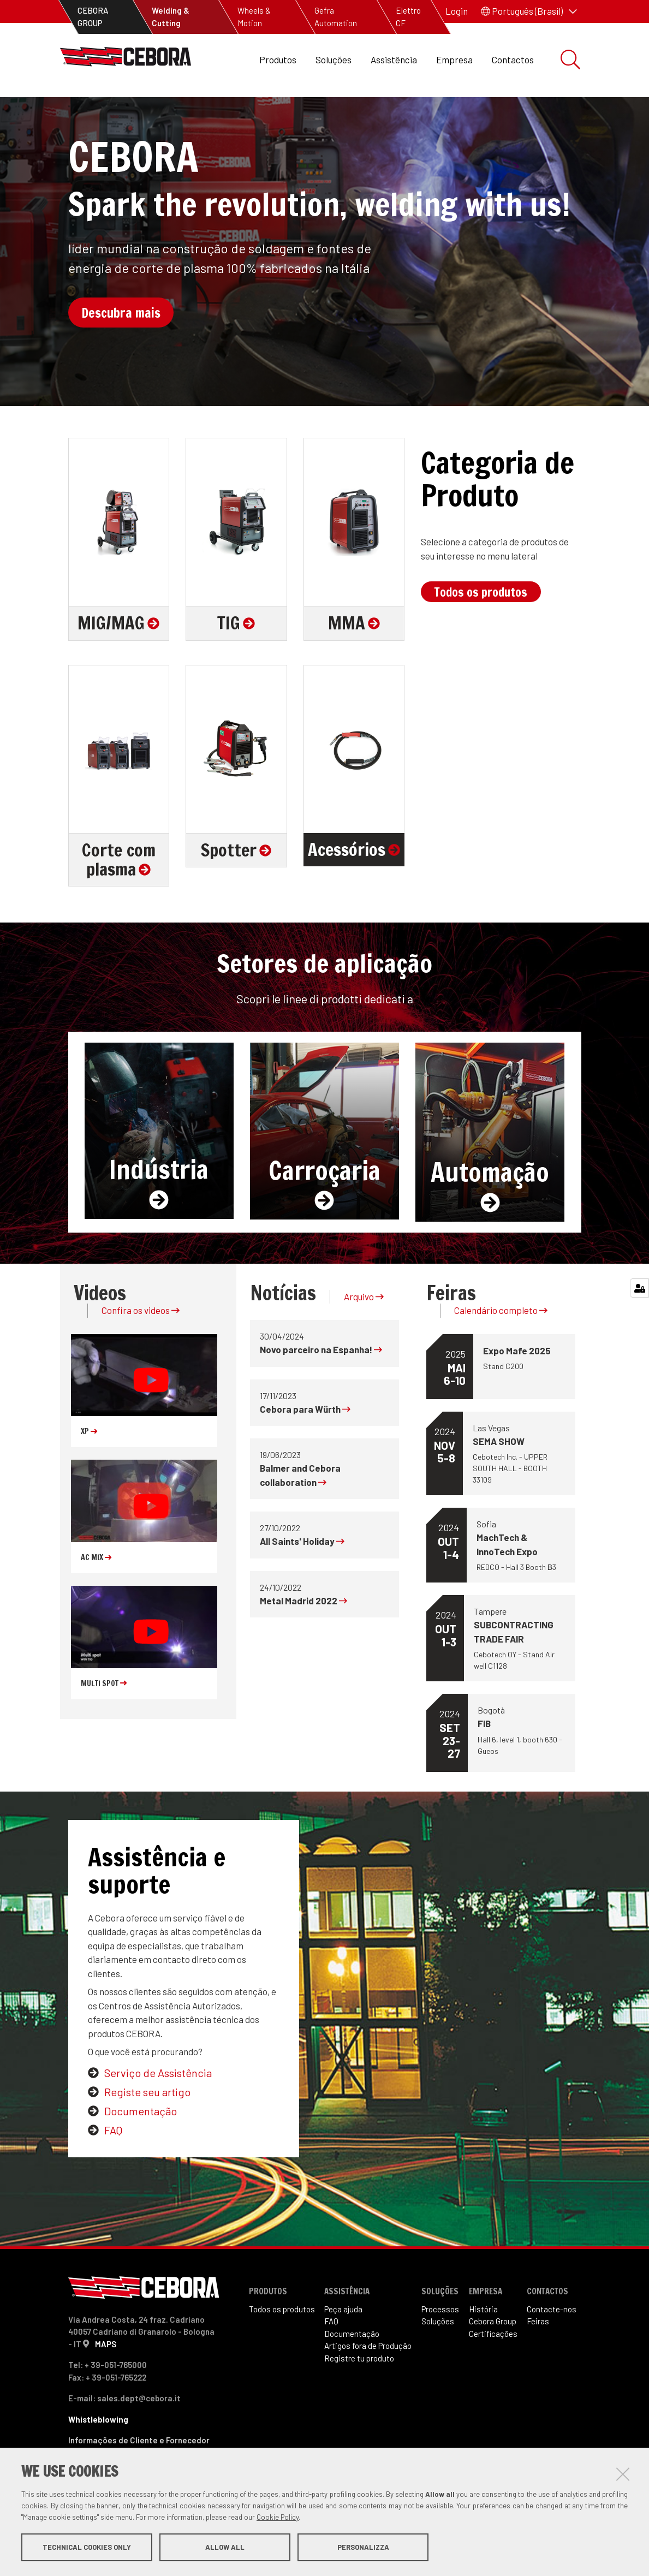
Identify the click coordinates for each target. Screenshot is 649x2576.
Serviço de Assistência (158, 2109)
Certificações (493, 2370)
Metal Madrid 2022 (303, 1637)
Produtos (277, 59)
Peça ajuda (343, 2346)
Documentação (140, 2147)
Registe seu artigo (147, 2128)
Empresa (454, 59)
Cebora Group (492, 2358)
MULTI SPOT (104, 1720)
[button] (529, 11)
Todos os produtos (480, 628)
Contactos (513, 59)
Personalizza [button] (363, 2547)
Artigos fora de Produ (368, 2382)
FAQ (113, 2166)
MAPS (105, 2380)
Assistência (394, 59)
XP (89, 1467)
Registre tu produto (359, 2395)
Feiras (538, 2358)
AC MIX (96, 1594)
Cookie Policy (278, 2517)
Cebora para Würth (305, 1445)
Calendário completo (500, 1346)
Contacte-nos (551, 2346)
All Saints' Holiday (302, 1577)
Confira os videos (141, 1346)
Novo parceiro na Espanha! (321, 1386)
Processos (440, 2346)
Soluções (333, 59)
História (483, 2346)
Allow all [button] (225, 2547)
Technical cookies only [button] (87, 2547)
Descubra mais (120, 349)
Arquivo (364, 1333)
